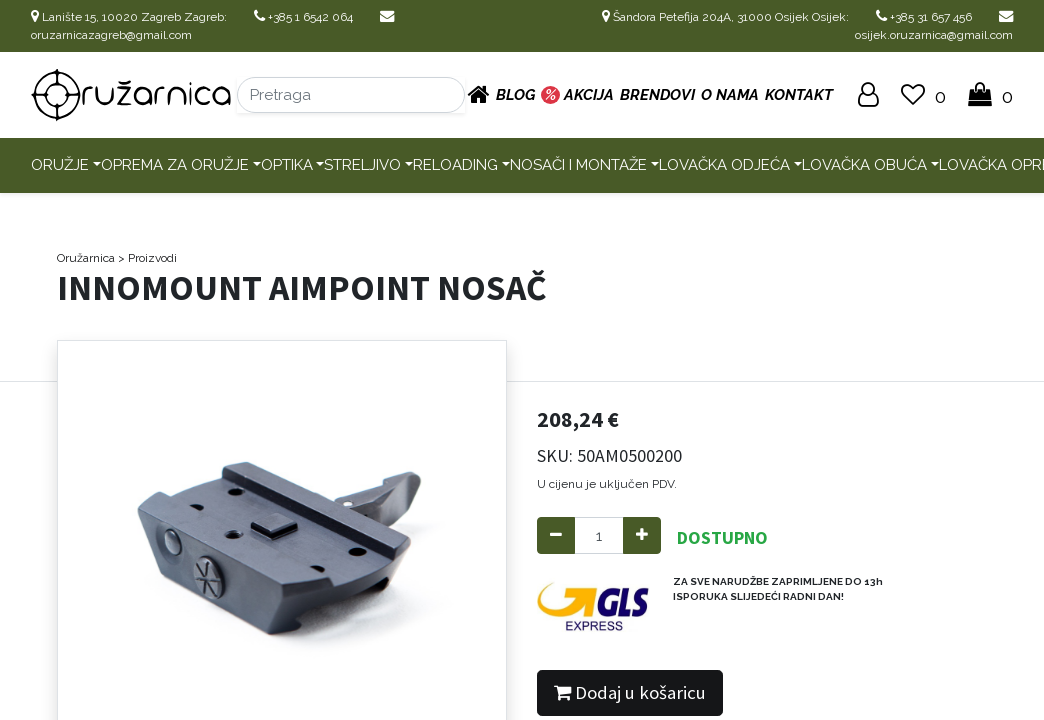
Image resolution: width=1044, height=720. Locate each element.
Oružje (60, 165)
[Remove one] (556, 535)
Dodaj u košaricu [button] (630, 692)
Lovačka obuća (864, 165)
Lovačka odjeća (724, 165)
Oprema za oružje (175, 165)
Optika (287, 165)
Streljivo (362, 165)
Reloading (455, 165)
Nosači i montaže (578, 165)
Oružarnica (86, 258)
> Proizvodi (147, 258)
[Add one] (642, 535)
